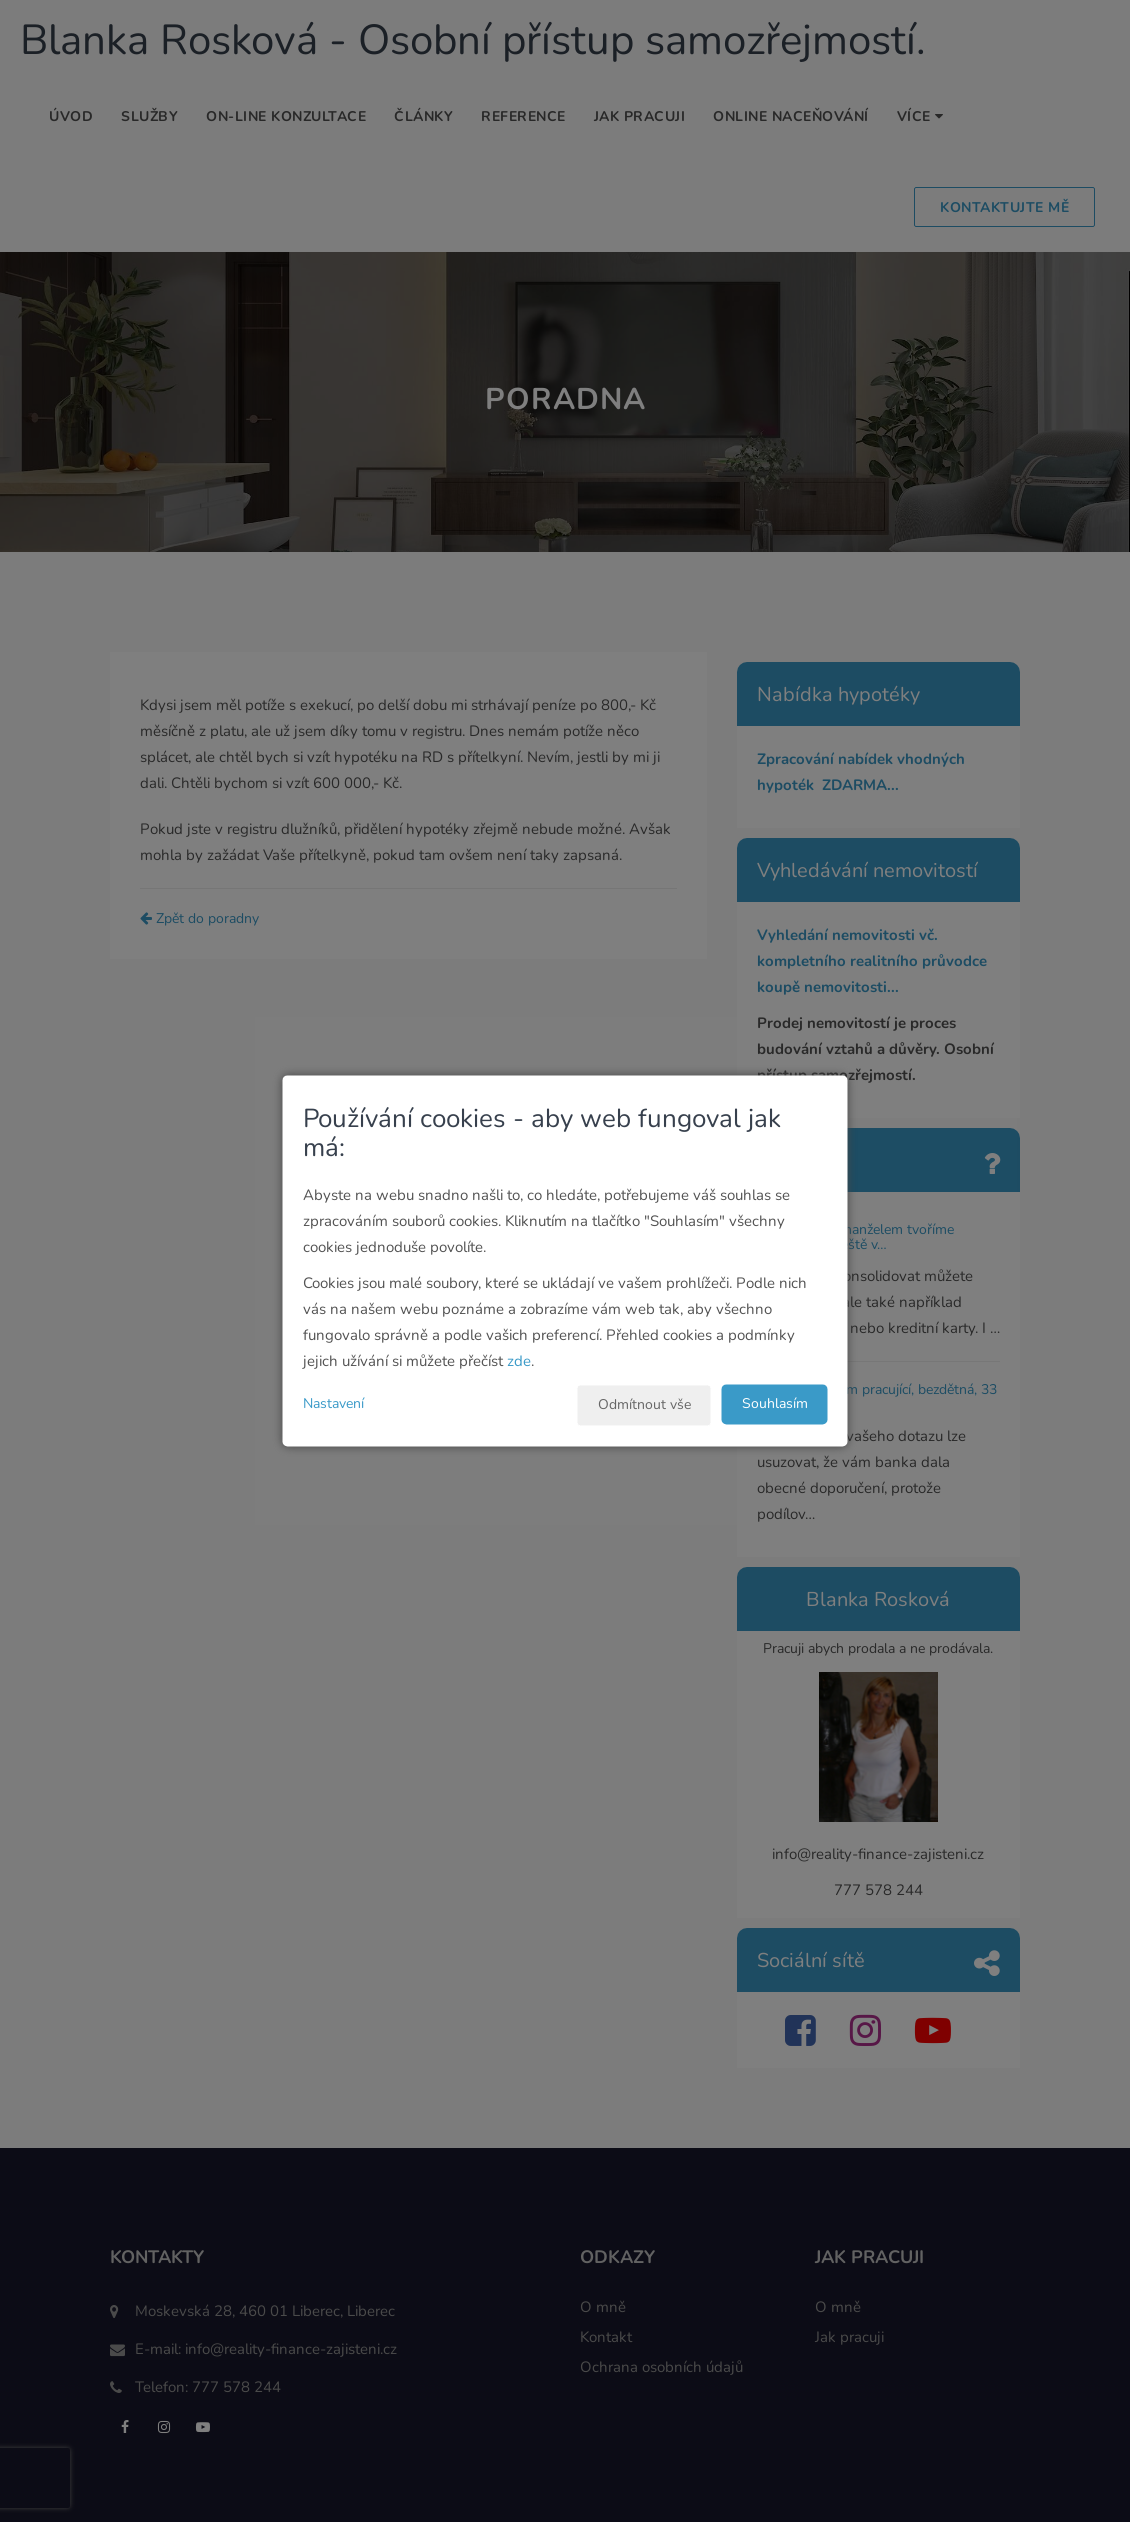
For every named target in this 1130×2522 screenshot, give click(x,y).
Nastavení (333, 1404)
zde (519, 1362)
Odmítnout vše (644, 1405)
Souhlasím (775, 1404)
